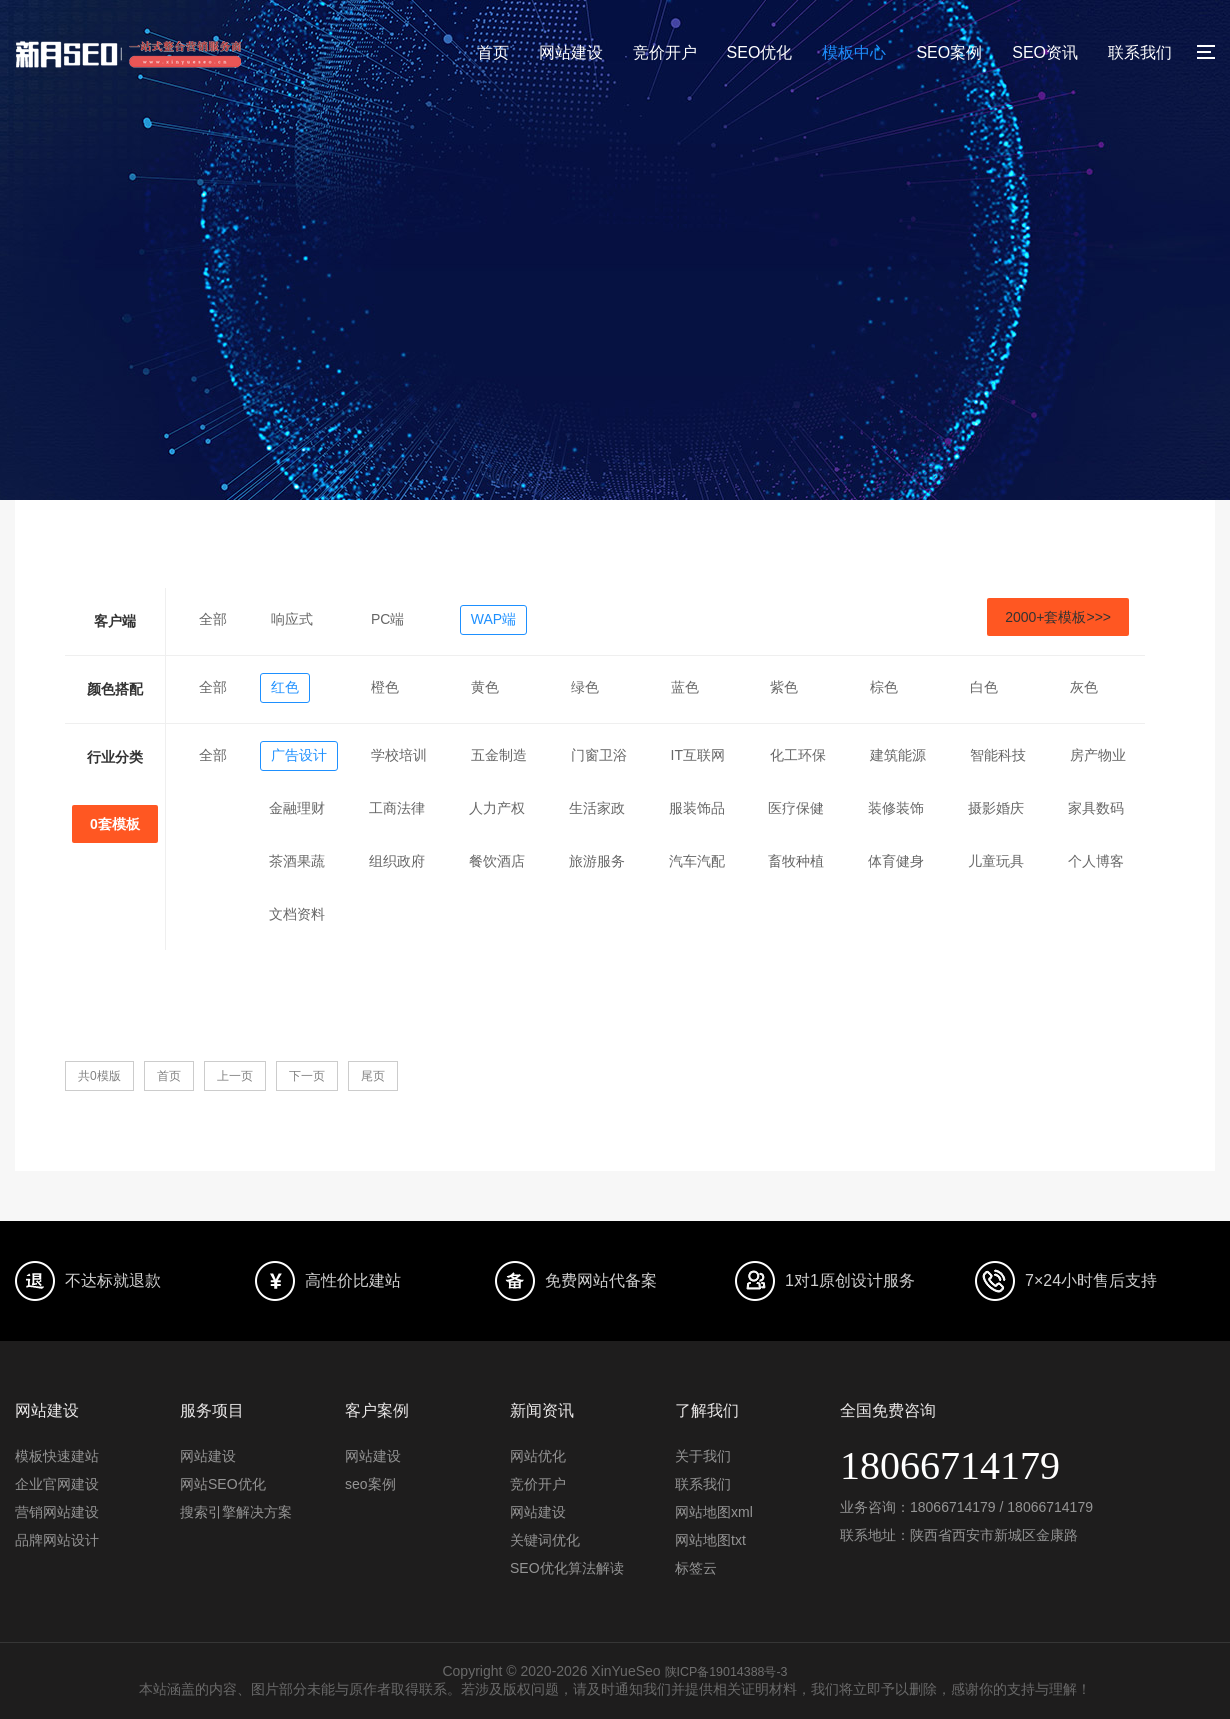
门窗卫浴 (599, 755)
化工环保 (798, 755)
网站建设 (571, 52)
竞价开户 (665, 52)
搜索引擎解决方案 (236, 1512)
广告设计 (299, 755)
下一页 (307, 1076)
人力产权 (497, 808)
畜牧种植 (796, 861)
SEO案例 (949, 52)
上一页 (235, 1076)
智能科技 (998, 755)
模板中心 (854, 52)
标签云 (696, 1568)
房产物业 (1098, 755)
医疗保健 (796, 808)
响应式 (292, 619)
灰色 (1084, 687)
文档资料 (297, 914)
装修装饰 (896, 808)
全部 (213, 619)
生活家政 (597, 808)
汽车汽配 (697, 861)
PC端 (387, 619)
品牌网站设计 (57, 1540)
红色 (285, 687)
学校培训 (399, 755)
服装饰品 (697, 808)
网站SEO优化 (223, 1484)
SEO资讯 (1045, 52)
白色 (984, 687)
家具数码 (1096, 808)
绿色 (585, 687)
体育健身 (896, 861)
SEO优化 (760, 52)
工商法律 (397, 808)
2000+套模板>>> (1058, 617)
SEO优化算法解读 (567, 1568)
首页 (493, 52)
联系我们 (1140, 52)
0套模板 (115, 824)
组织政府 (397, 861)
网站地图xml (714, 1512)
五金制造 (499, 755)
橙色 (385, 687)
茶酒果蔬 (297, 861)
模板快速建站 (57, 1456)
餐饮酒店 (497, 861)
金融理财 (297, 808)
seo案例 (370, 1484)
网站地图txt (710, 1540)
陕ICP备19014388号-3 (726, 1671)
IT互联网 (698, 755)
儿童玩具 (996, 861)
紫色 (784, 687)
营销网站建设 (57, 1512)
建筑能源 (898, 755)
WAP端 (493, 619)
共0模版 (99, 1076)
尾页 (373, 1076)
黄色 (485, 687)
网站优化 (538, 1456)
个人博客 (1096, 861)
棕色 (884, 687)
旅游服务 (597, 861)
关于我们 (703, 1456)
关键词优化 (545, 1540)
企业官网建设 (57, 1484)
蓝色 (685, 687)
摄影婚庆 (996, 808)
